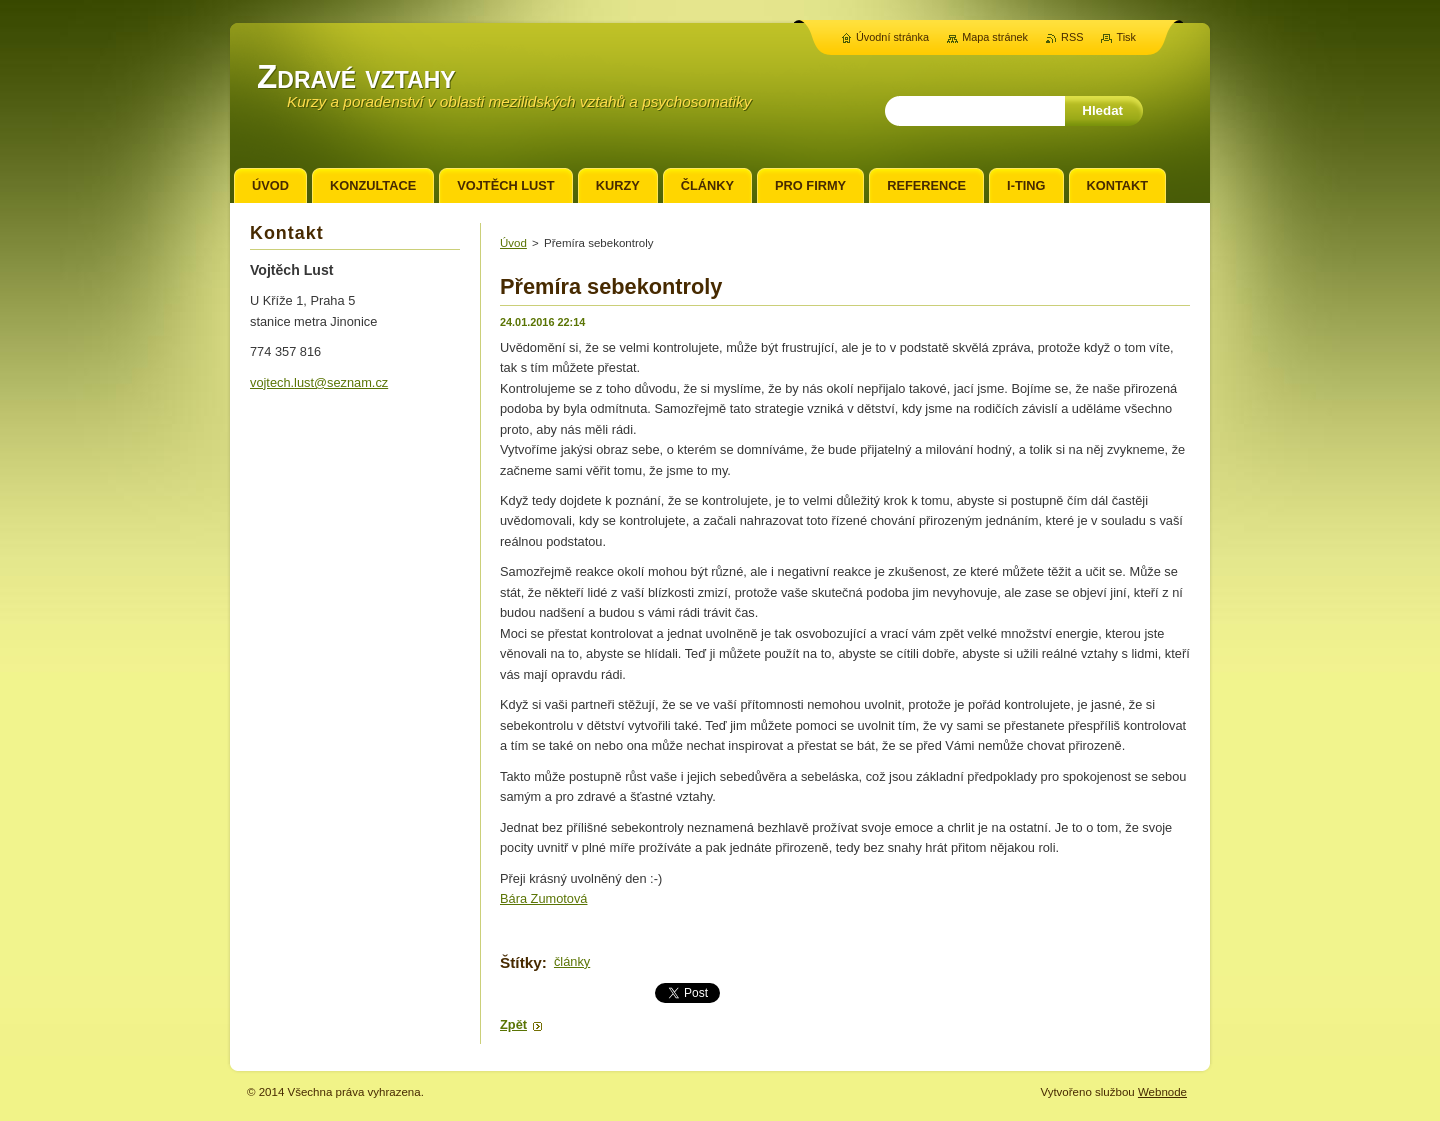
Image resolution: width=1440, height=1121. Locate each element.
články (572, 961)
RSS (1072, 37)
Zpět (513, 1024)
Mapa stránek (995, 37)
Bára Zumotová (544, 898)
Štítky (521, 962)
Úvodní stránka (892, 37)
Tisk (1126, 37)
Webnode (1162, 1092)
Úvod (513, 243)
